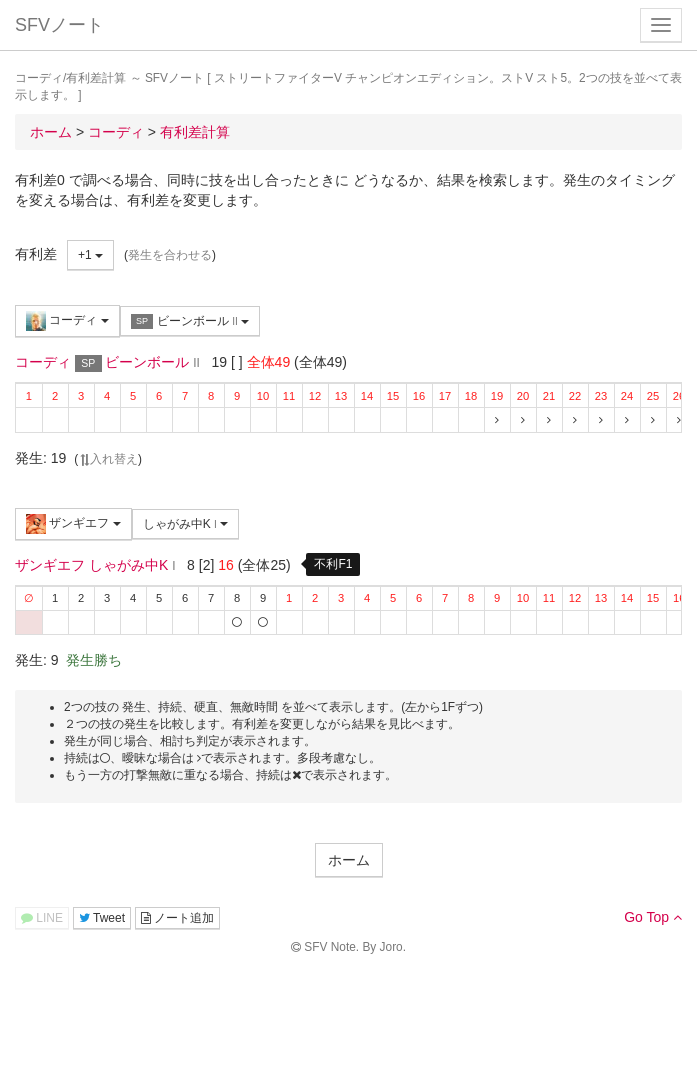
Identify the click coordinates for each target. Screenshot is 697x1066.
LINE (42, 918)
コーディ (67, 321)
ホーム (349, 860)
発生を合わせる (170, 255)
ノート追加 (177, 918)
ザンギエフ (73, 524)
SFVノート (59, 25)
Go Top (653, 917)
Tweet (102, 918)
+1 (90, 255)
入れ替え (108, 459)
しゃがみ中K (186, 524)
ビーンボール (190, 321)
